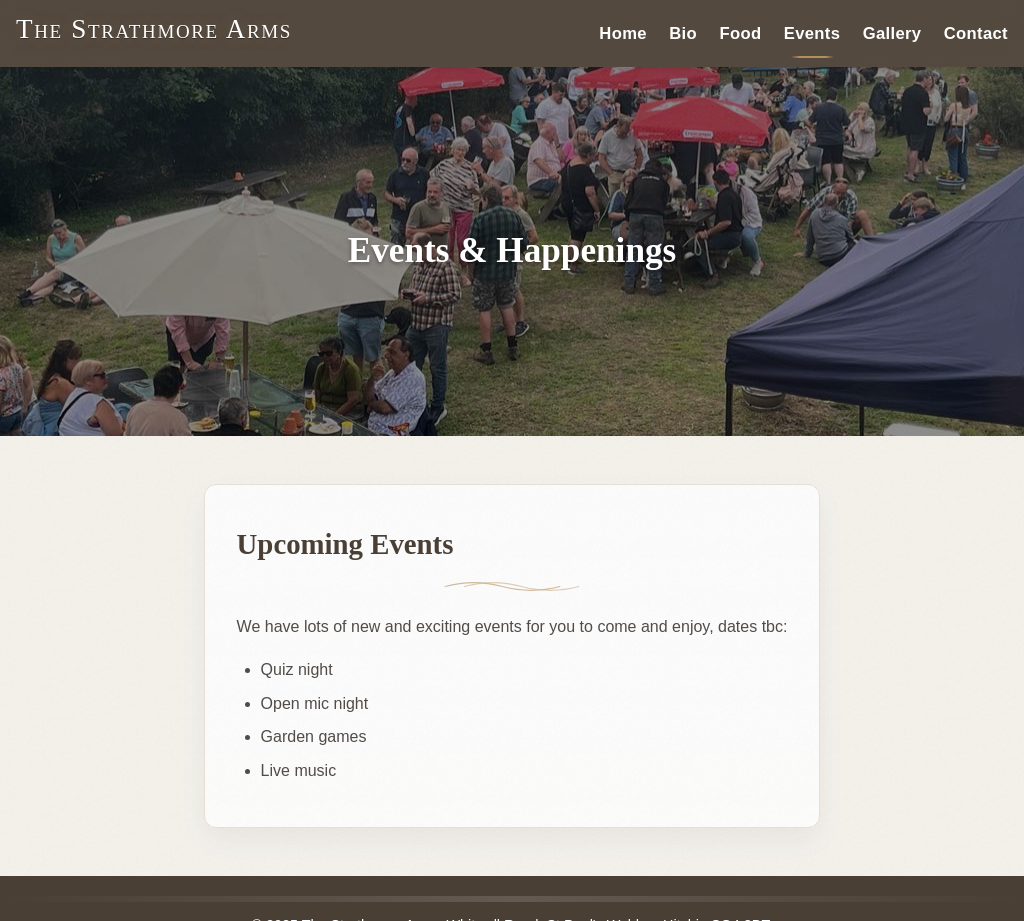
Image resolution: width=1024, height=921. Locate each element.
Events (812, 32)
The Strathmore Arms (154, 29)
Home (623, 32)
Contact (976, 32)
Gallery (892, 32)
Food (740, 32)
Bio (683, 32)
